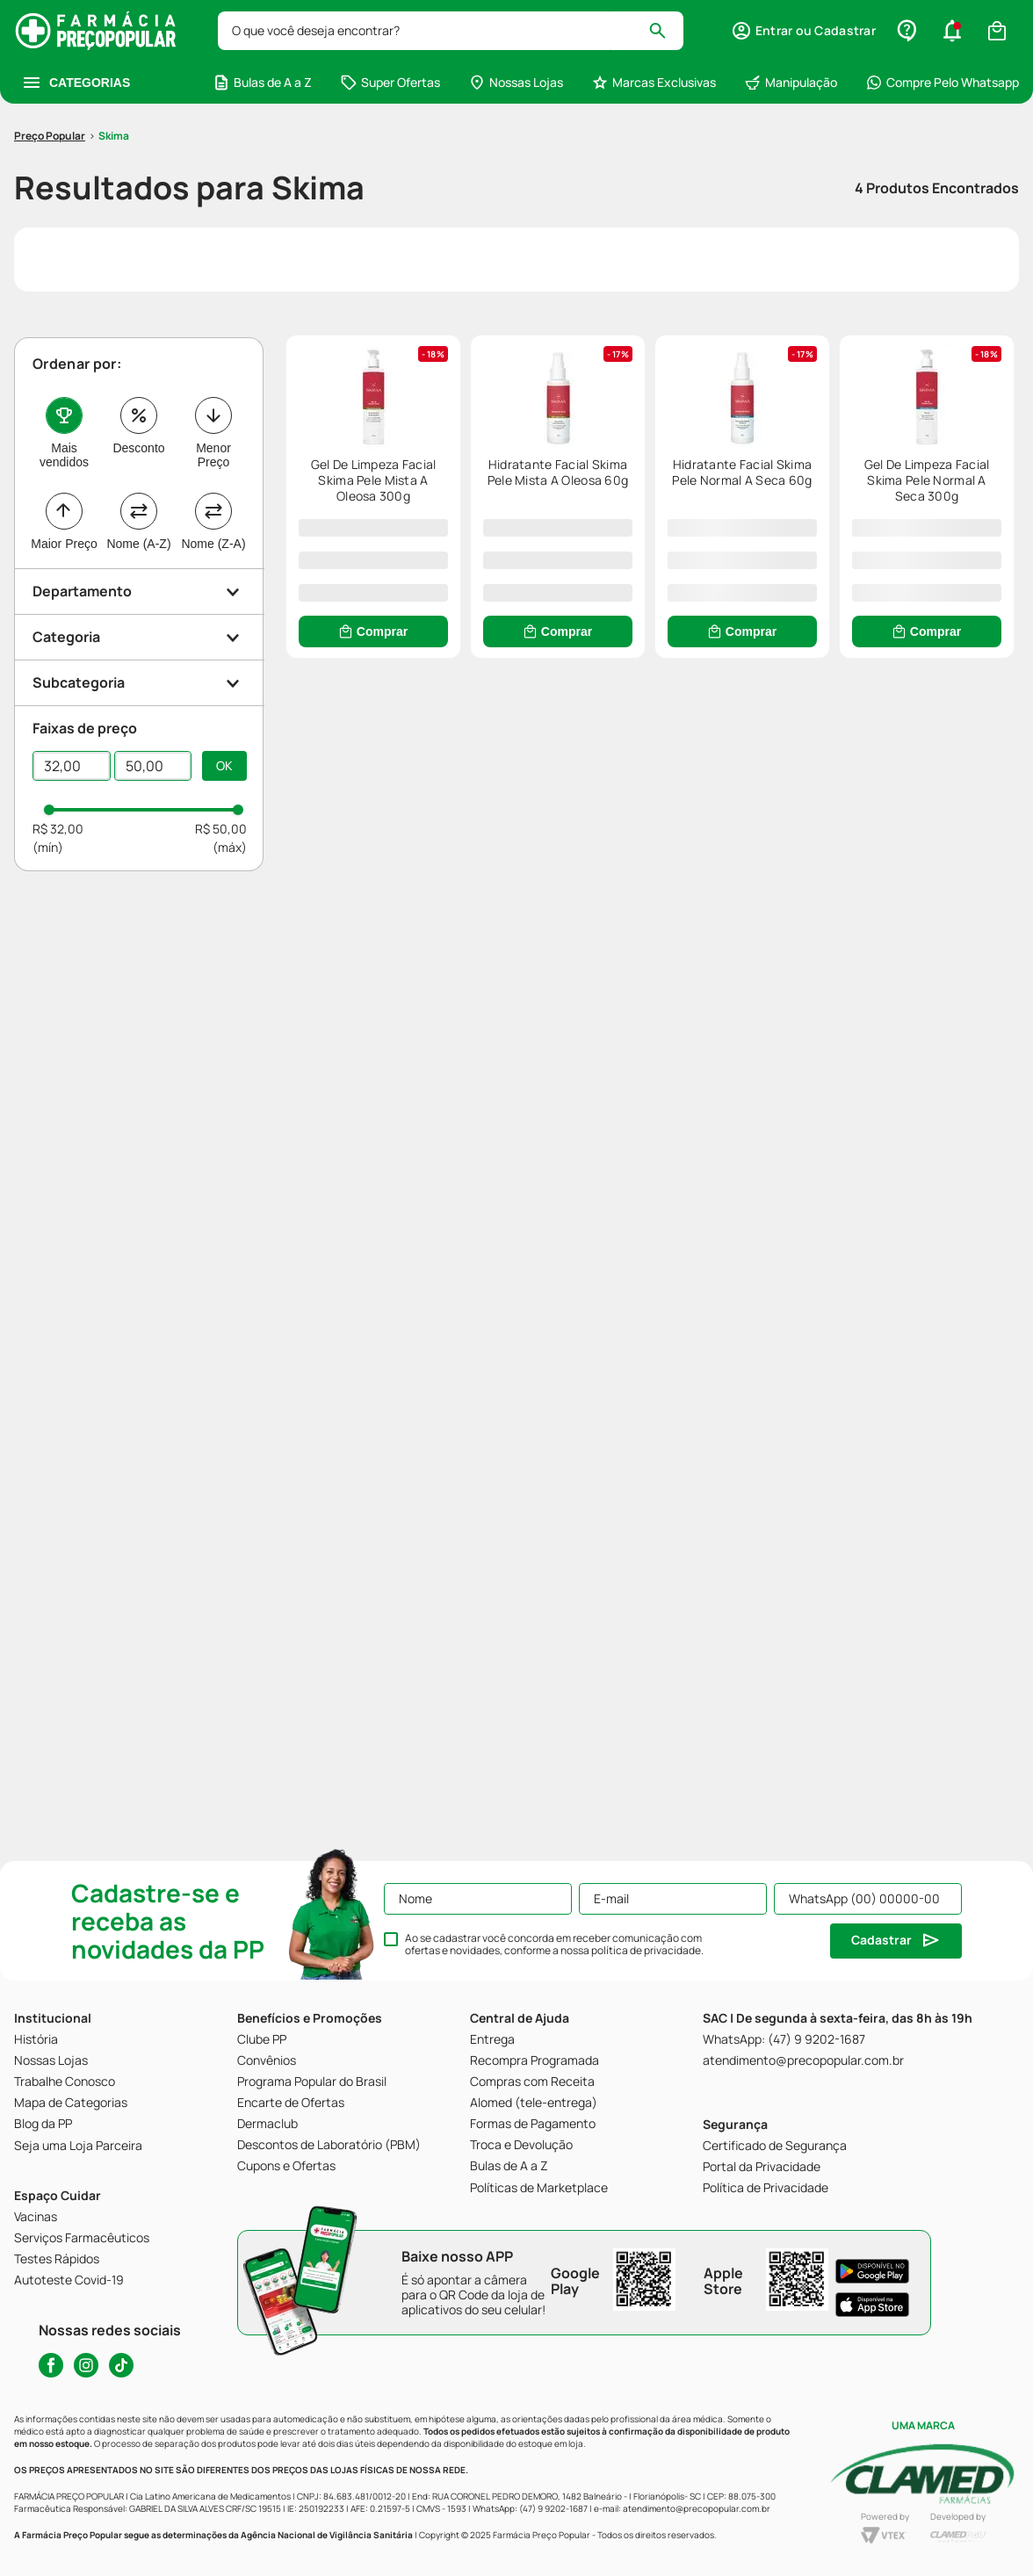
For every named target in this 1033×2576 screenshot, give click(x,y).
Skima (113, 32)
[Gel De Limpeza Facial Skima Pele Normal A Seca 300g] (834, 726)
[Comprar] (465, 528)
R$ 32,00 (58, 725)
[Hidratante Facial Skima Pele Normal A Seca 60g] (465, 726)
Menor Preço (213, 351)
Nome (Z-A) (213, 440)
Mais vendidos (64, 351)
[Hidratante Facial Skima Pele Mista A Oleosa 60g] (834, 393)
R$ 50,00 (221, 725)
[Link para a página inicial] (49, 32)
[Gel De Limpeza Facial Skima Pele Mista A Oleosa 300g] (465, 393)
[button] (140, 488)
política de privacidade (646, 1950)
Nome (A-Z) (138, 440)
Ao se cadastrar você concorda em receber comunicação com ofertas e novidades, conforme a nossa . (554, 1944)
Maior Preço (64, 440)
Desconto (138, 344)
